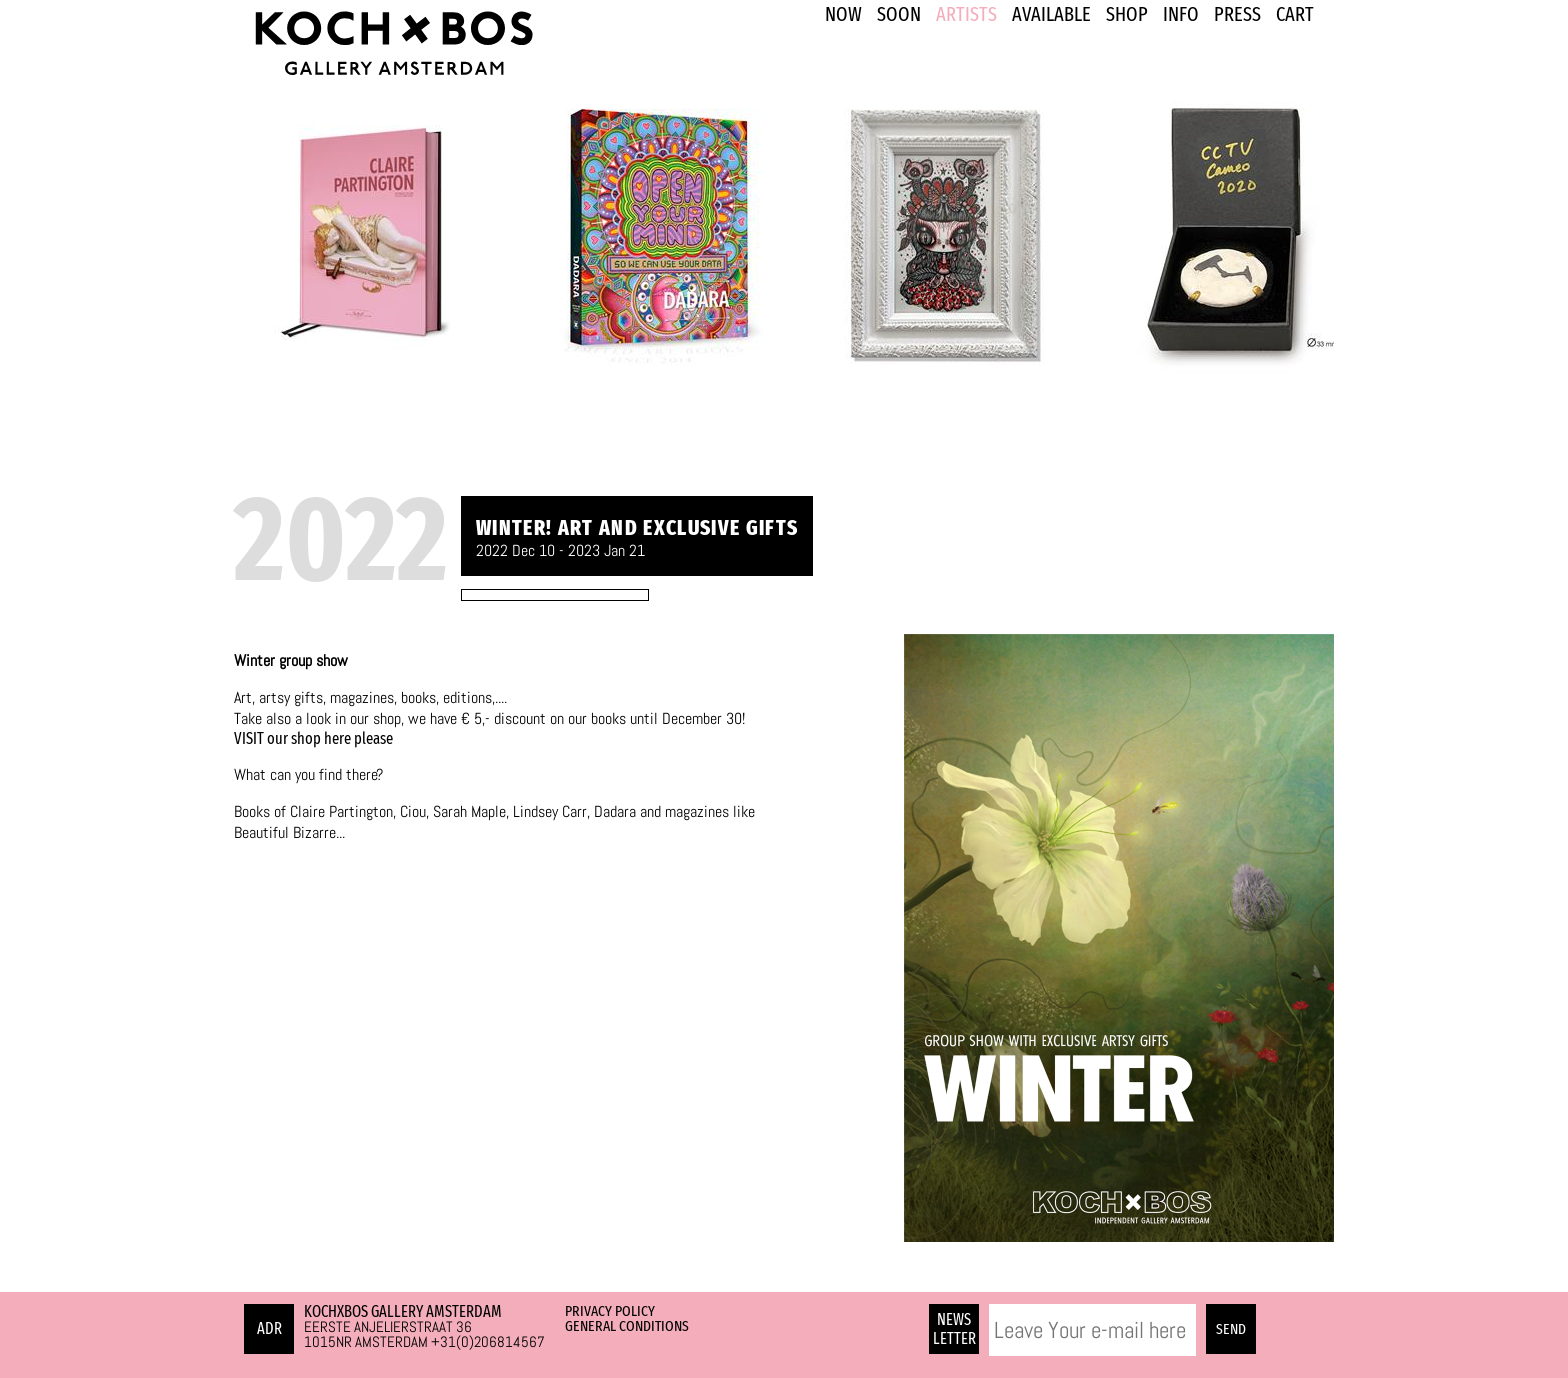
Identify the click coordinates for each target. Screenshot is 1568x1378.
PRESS (1237, 14)
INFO (1181, 14)
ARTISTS (966, 14)
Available (1051, 14)
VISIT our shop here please (313, 738)
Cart (1295, 14)
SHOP (1127, 14)
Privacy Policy (610, 1311)
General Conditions (627, 1326)
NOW (843, 14)
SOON (899, 14)
